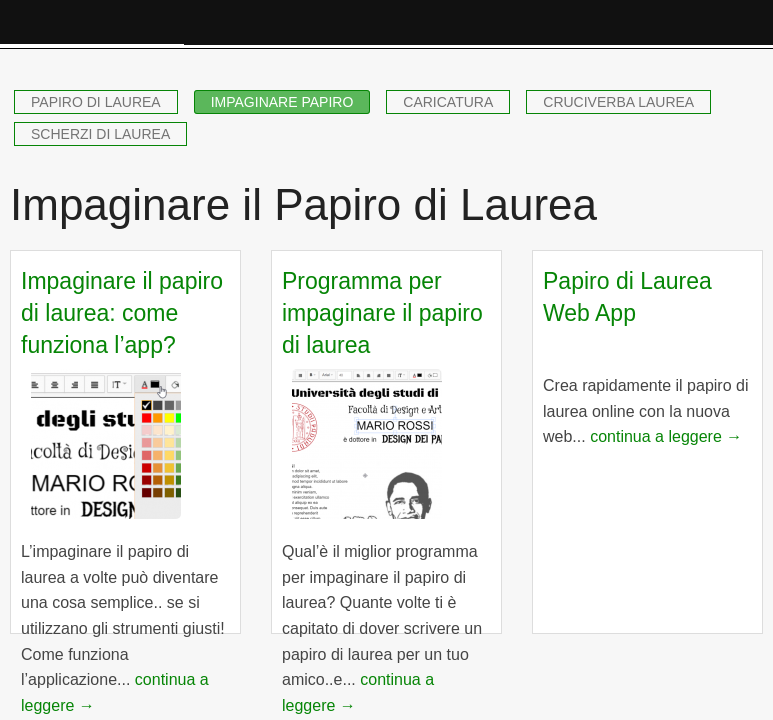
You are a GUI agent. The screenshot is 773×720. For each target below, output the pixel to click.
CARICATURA (448, 102)
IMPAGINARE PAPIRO (282, 102)
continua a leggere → (666, 436)
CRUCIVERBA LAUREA (618, 102)
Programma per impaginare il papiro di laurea (382, 313)
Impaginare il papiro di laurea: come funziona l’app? (122, 313)
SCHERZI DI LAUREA (100, 134)
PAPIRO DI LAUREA (96, 102)
